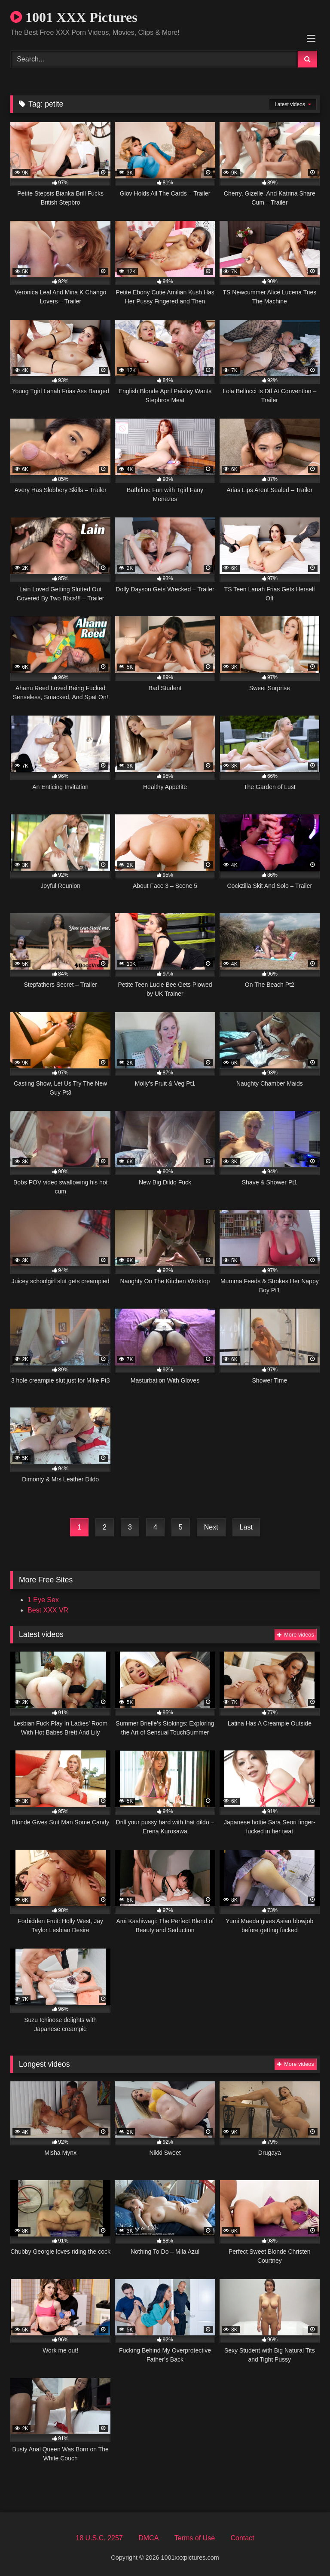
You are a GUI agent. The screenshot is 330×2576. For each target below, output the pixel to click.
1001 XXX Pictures (74, 17)
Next (211, 1527)
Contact (242, 2538)
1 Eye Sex (43, 1599)
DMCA (148, 2538)
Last (246, 1527)
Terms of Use (194, 2538)
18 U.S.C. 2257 (99, 2538)
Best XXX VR (48, 1610)
